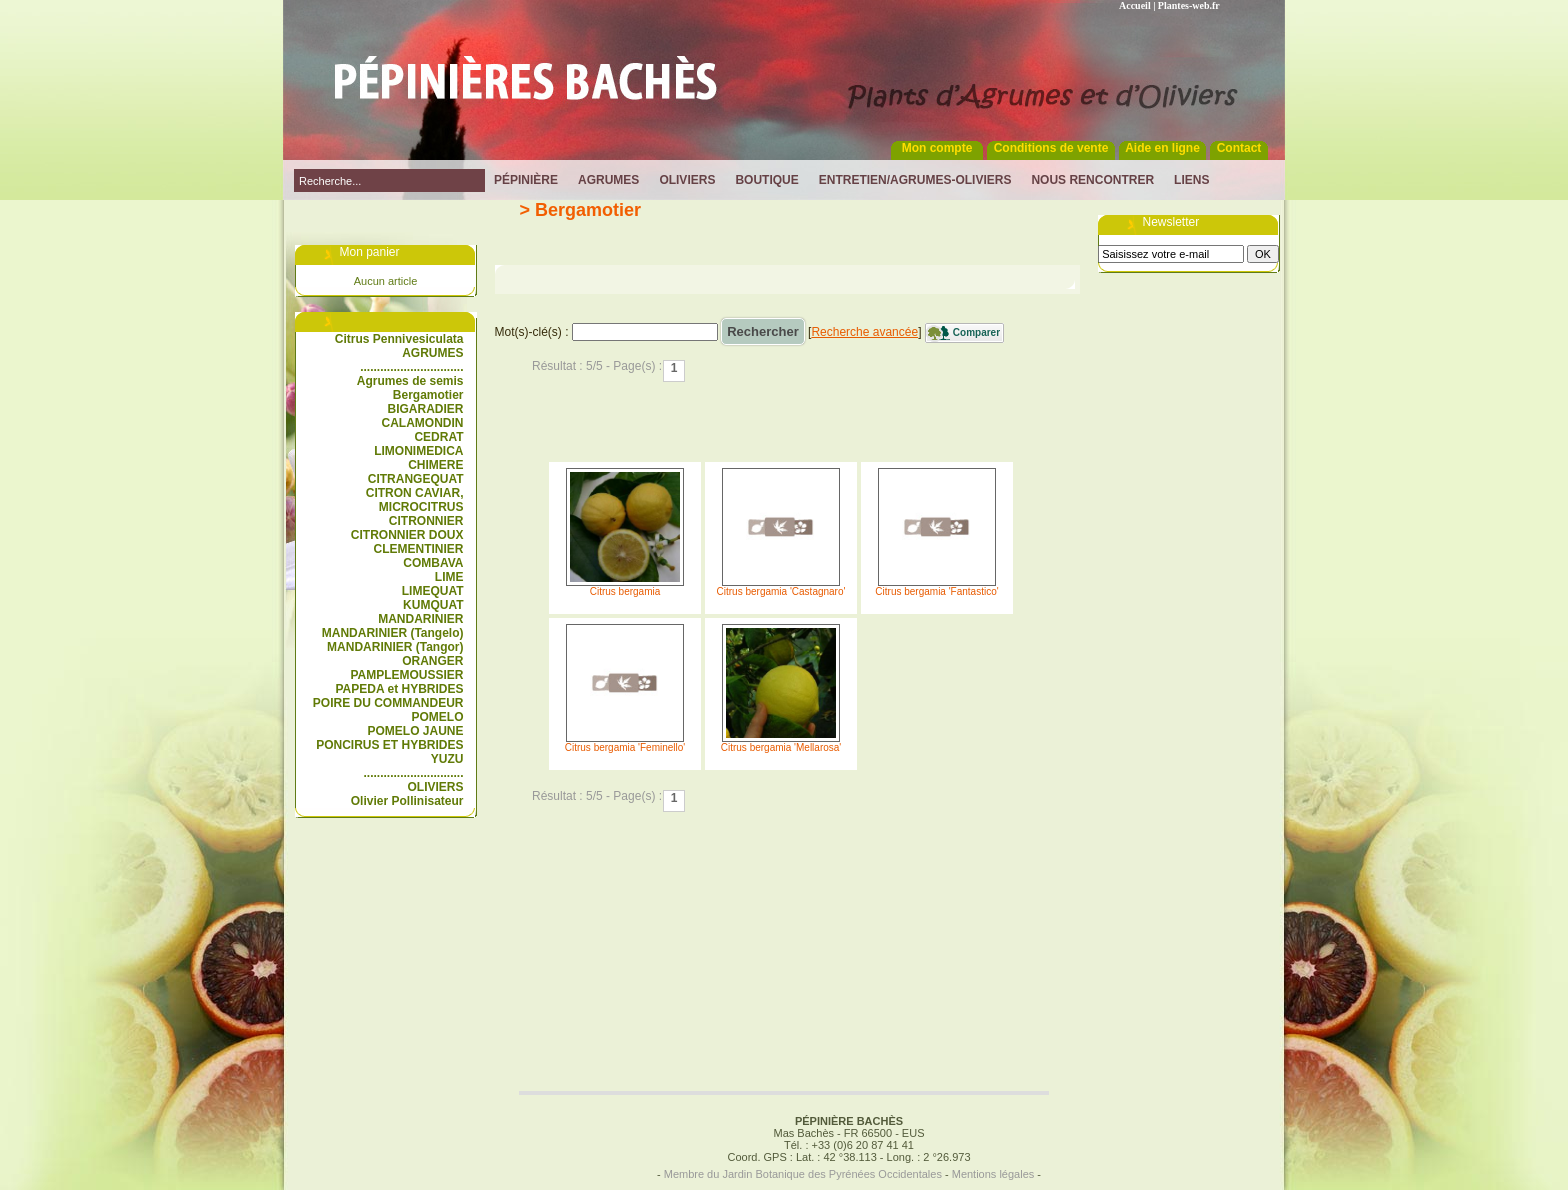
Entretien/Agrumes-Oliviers (915, 180)
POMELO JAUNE (415, 731)
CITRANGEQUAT (416, 479)
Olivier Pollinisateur (407, 801)
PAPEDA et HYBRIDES (399, 689)
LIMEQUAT (433, 591)
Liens (1191, 180)
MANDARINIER (420, 619)
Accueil (1135, 5)
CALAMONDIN (423, 423)
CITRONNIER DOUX (407, 535)
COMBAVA (433, 563)
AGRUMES (432, 353)
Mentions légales (993, 1174)
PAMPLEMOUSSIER (406, 675)
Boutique (766, 180)
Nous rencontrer (1092, 180)
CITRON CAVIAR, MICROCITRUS (415, 500)
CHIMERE (435, 465)
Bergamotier (428, 395)
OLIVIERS (435, 787)
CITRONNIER (426, 521)
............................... (411, 367)
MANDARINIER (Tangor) (395, 647)
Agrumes (608, 180)
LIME (449, 577)
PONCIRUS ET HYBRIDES (389, 745)
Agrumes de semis (410, 381)
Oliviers (687, 180)
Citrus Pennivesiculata (399, 339)
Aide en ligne (1162, 148)
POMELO (437, 717)
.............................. (413, 773)
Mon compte (937, 148)
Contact (1239, 148)
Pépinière (526, 180)
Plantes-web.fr (1189, 5)
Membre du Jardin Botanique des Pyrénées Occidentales (803, 1174)
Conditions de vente (1051, 148)
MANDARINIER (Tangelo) (393, 633)
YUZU (447, 759)
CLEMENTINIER (419, 549)
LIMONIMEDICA (418, 451)
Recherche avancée (864, 332)
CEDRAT (438, 437)
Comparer (976, 332)
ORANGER (432, 661)
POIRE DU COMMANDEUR (388, 703)
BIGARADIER (425, 409)
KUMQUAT (433, 605)
